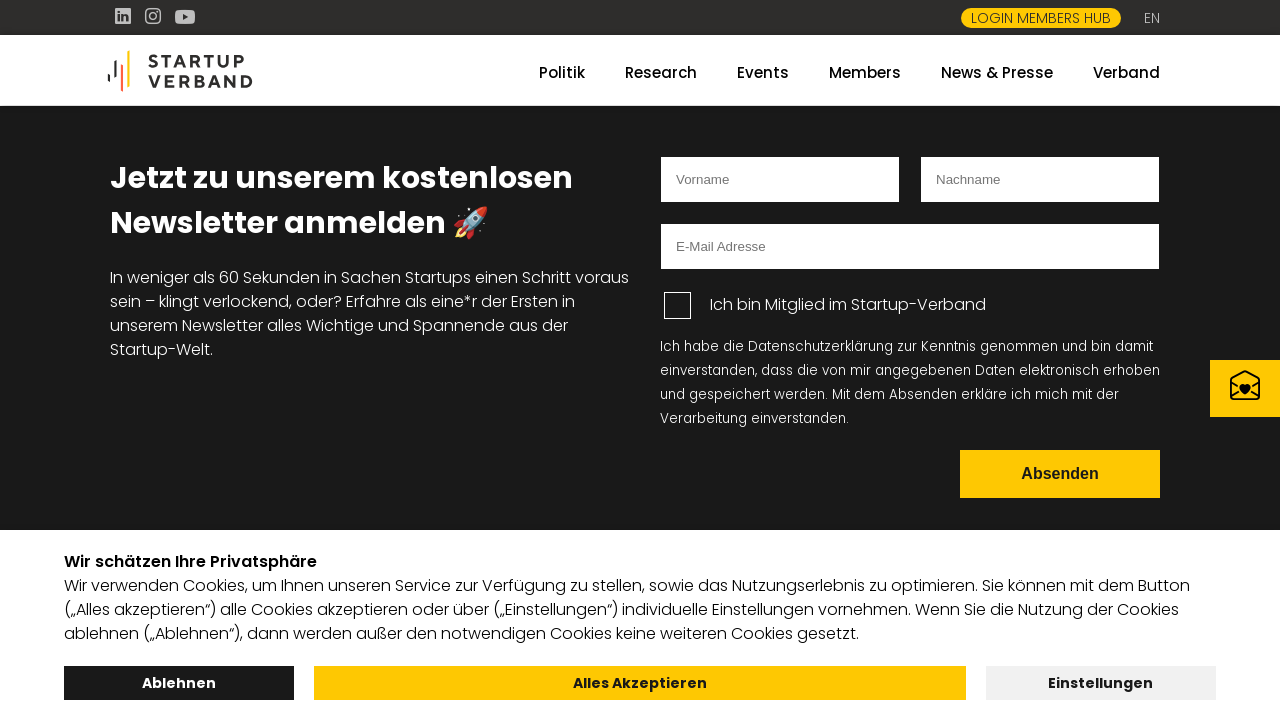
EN (1152, 18)
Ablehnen (179, 683)
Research (661, 72)
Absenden (1059, 473)
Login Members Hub (1041, 18)
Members (865, 72)
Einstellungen (1100, 683)
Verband (1126, 72)
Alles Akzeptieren (640, 683)
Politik (562, 72)
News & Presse (997, 72)
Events (763, 72)
